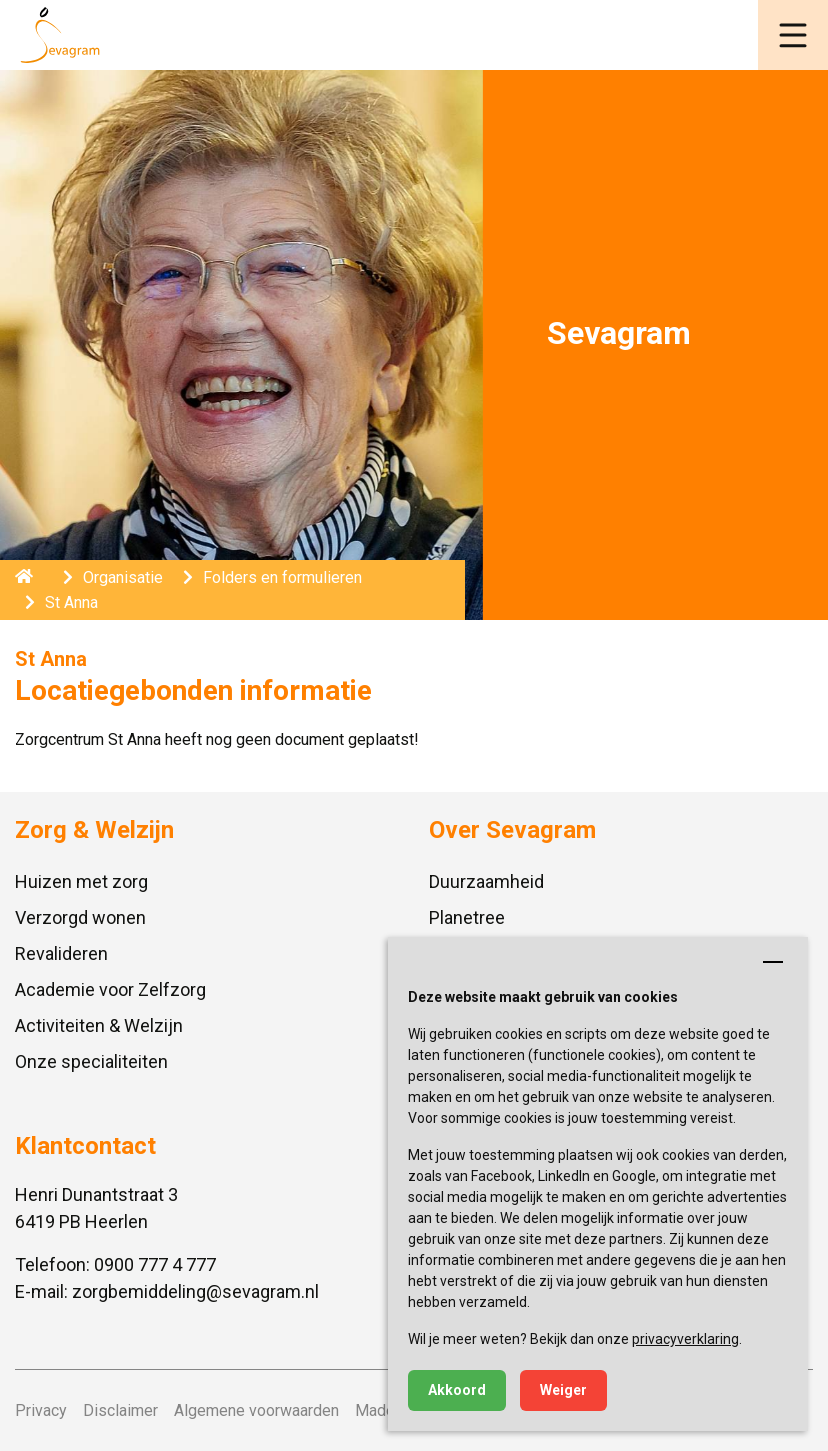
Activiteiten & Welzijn (99, 1025)
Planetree (467, 917)
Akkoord (457, 1390)
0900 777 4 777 (155, 1264)
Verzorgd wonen (80, 917)
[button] (793, 35)
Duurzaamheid (486, 881)
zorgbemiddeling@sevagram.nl (195, 1291)
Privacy (41, 1410)
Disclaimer (120, 1410)
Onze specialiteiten (91, 1061)
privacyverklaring (685, 1339)
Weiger (563, 1390)
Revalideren (61, 953)
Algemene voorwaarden (256, 1410)
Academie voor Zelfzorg (110, 989)
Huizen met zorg (81, 881)
